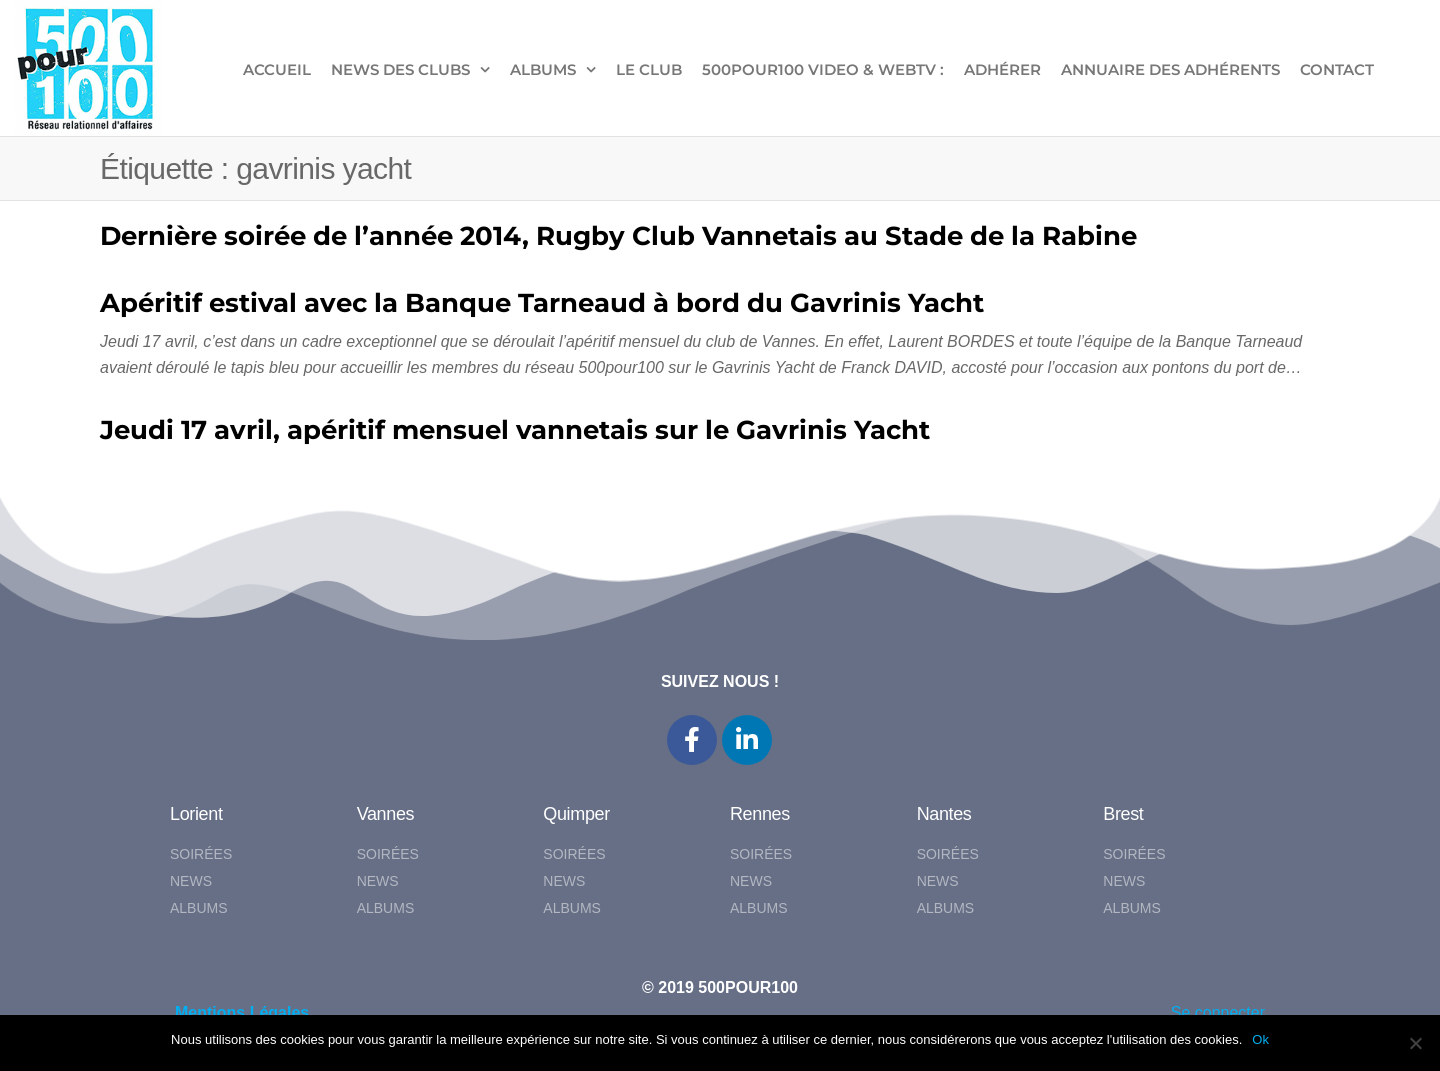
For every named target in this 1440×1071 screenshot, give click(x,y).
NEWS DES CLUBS (400, 69)
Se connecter (1218, 1012)
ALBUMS (543, 69)
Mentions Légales (242, 1012)
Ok (1260, 1039)
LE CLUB (649, 69)
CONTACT (1337, 69)
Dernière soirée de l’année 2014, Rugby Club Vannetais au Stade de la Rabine (618, 236)
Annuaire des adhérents (1170, 69)
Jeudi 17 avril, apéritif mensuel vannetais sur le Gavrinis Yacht (515, 430)
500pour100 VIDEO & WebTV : (823, 69)
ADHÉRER (1002, 69)
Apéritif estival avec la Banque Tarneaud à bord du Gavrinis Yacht (542, 303)
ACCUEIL (277, 69)
